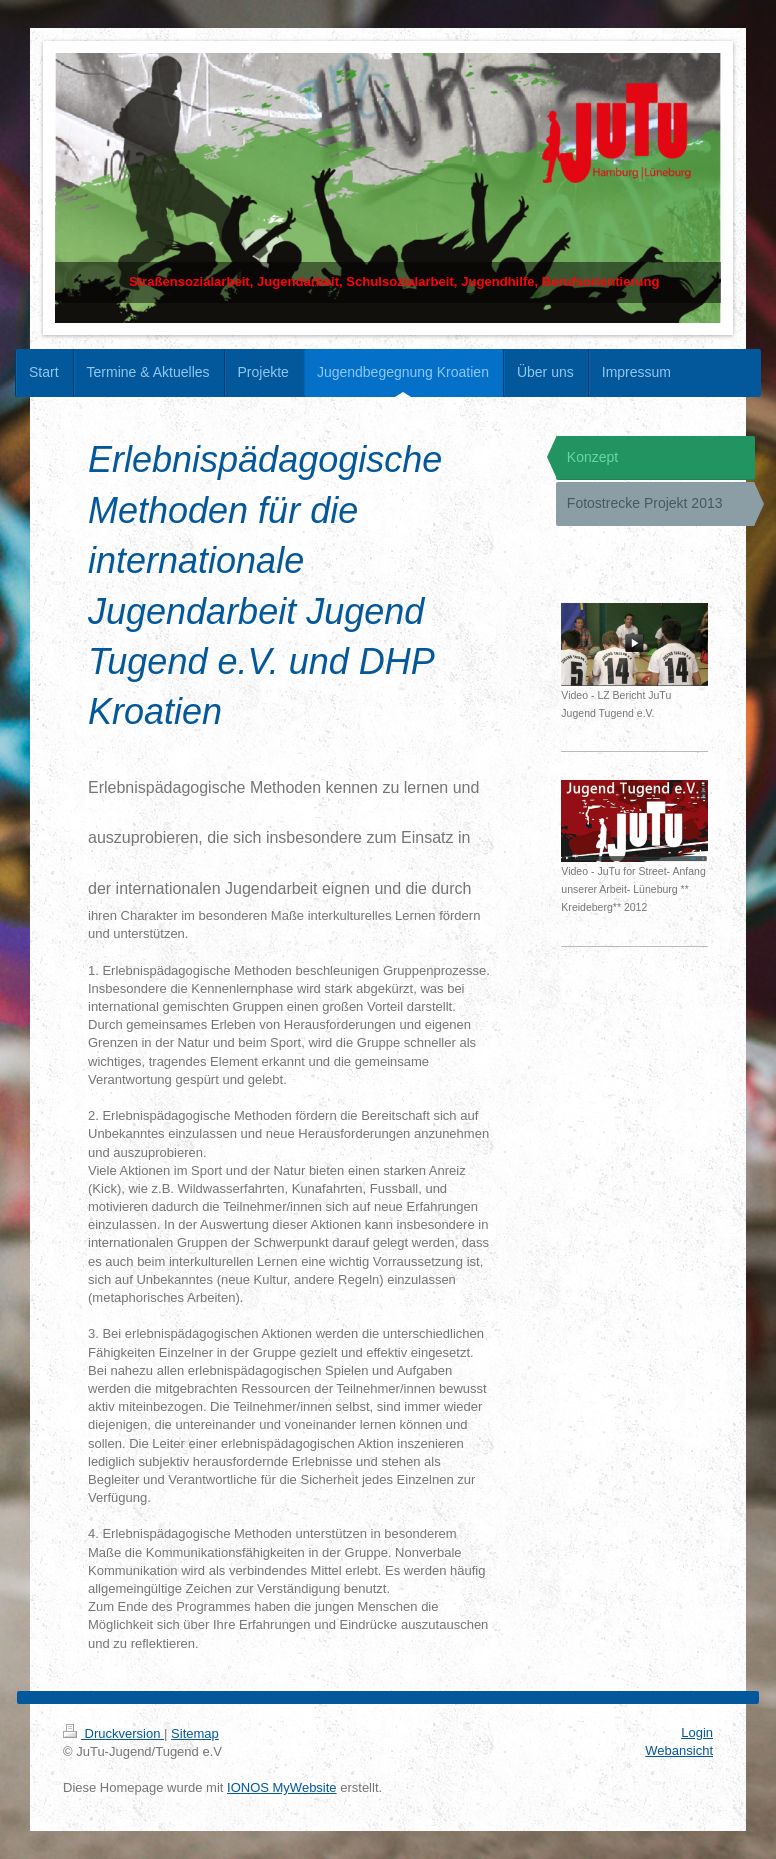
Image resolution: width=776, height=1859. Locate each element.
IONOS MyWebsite (282, 1787)
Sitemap (195, 1733)
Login (697, 1732)
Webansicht (679, 1750)
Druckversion (113, 1733)
